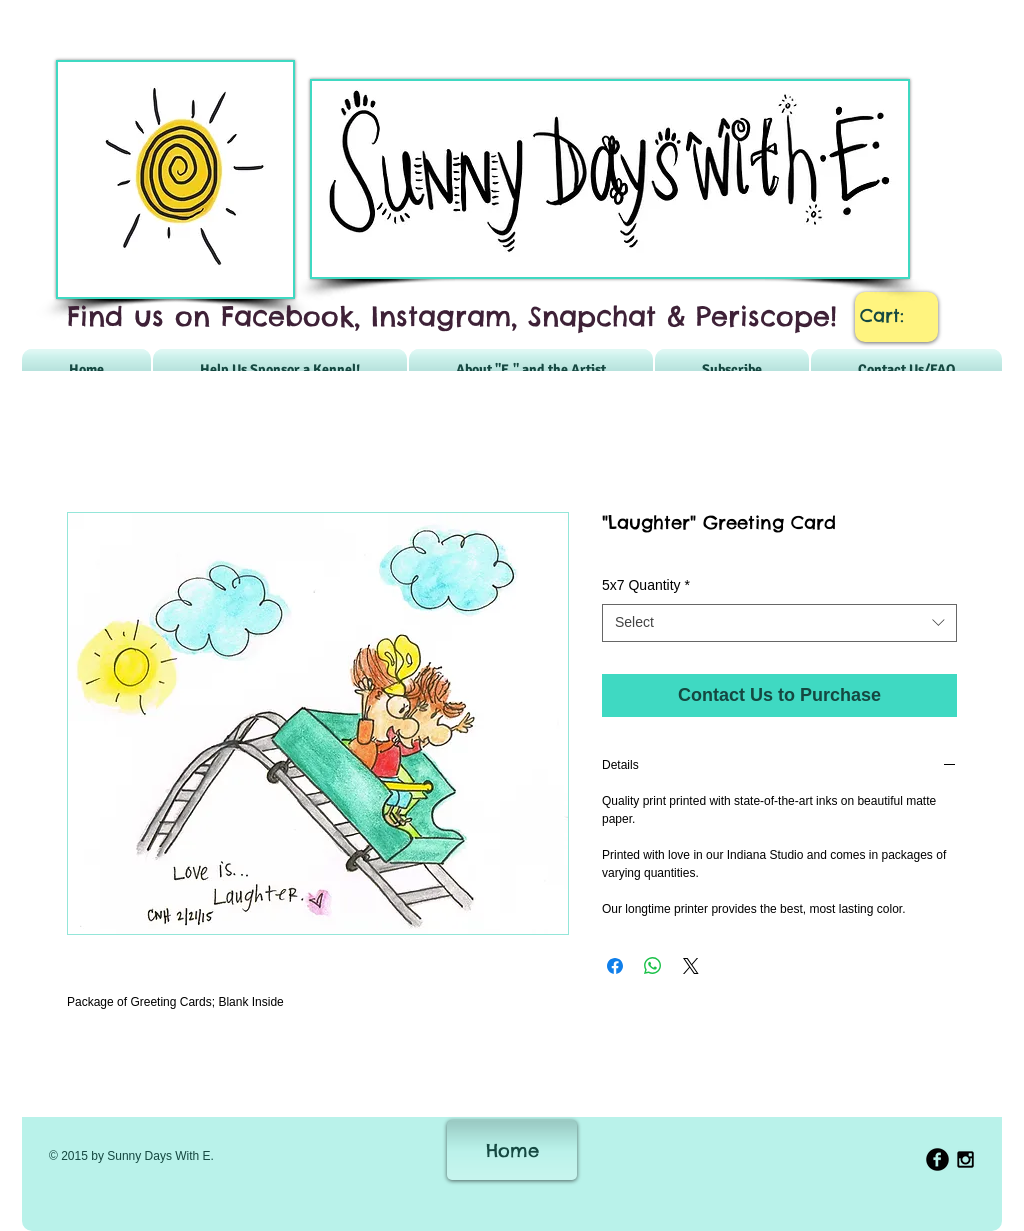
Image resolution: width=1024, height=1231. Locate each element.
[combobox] (779, 623)
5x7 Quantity (646, 585)
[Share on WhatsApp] (653, 966)
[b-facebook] (937, 1159)
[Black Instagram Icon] (965, 1159)
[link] (897, 315)
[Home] (512, 1150)
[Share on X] (691, 966)
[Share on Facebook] (615, 966)
